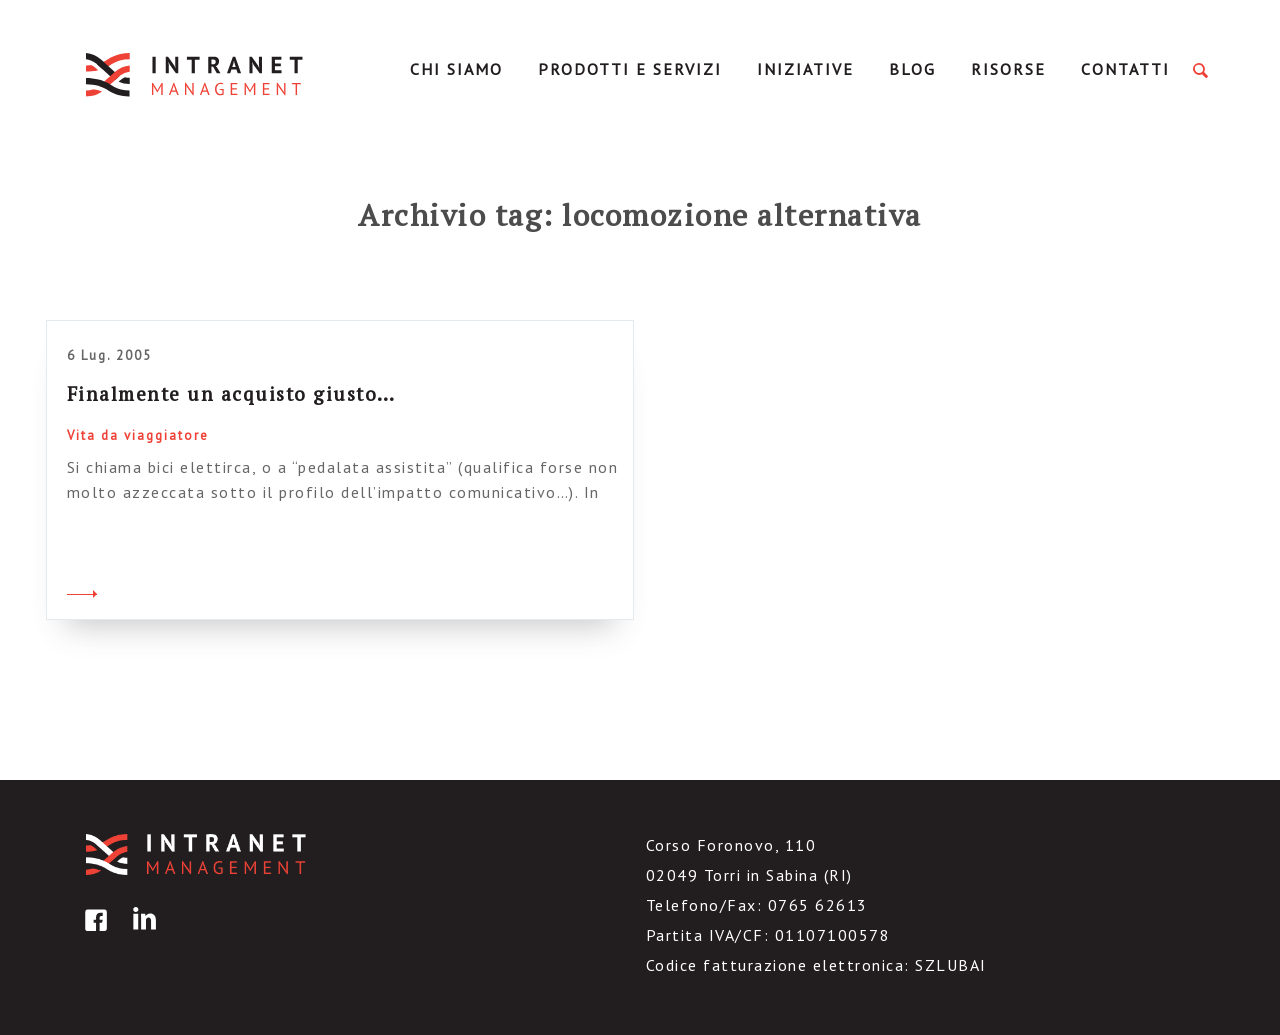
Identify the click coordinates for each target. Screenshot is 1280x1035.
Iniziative (805, 69)
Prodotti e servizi (630, 69)
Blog (912, 69)
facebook (93, 934)
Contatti (1125, 69)
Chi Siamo (456, 69)
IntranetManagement (196, 74)
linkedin (141, 934)
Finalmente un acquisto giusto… (231, 393)
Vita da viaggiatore (138, 435)
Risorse (1008, 69)
